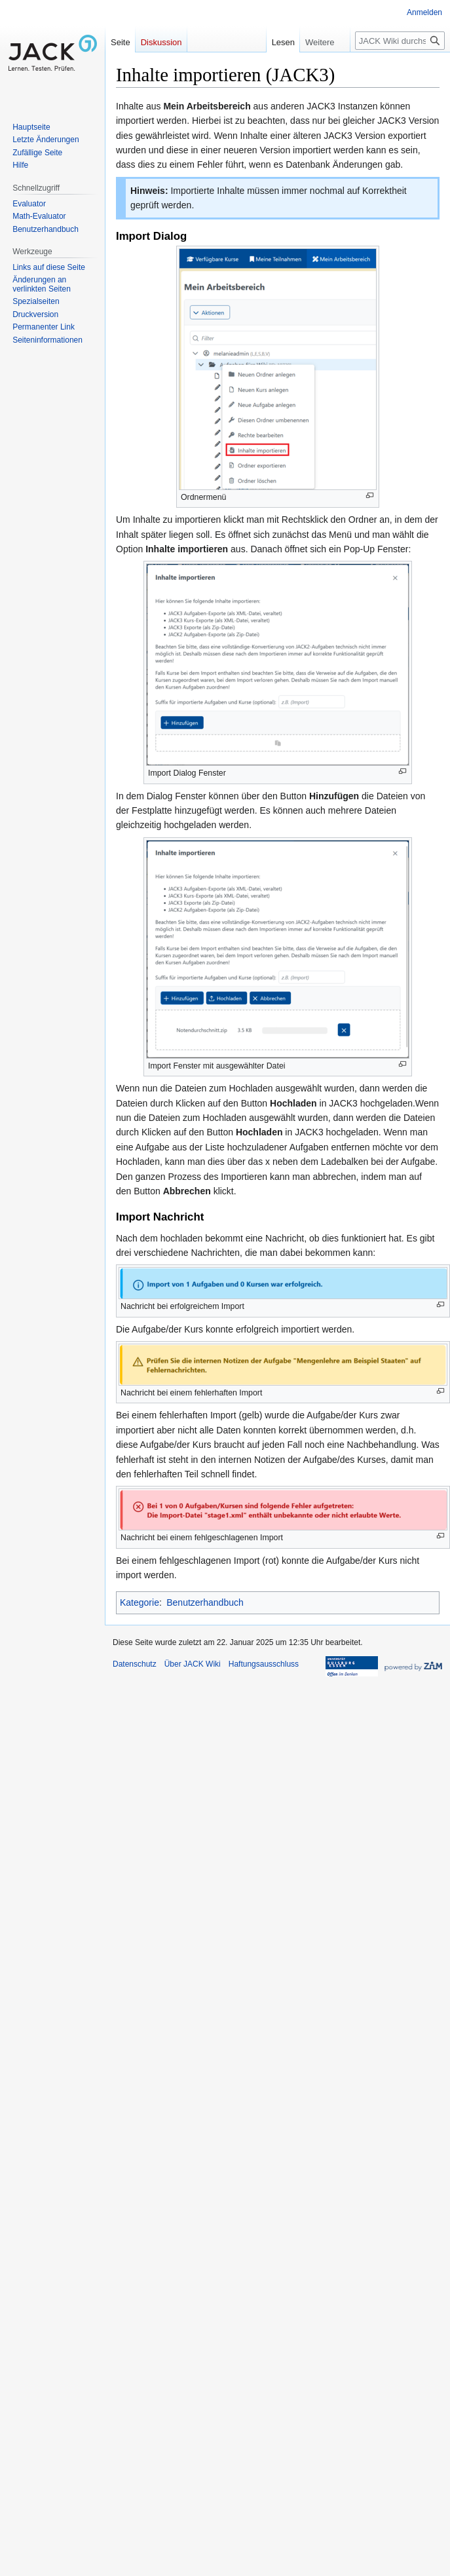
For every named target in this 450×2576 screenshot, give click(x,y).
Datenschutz (135, 1664)
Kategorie (139, 1602)
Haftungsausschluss (264, 1664)
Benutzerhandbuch (205, 1602)
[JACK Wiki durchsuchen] (400, 40)
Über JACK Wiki (192, 1664)
